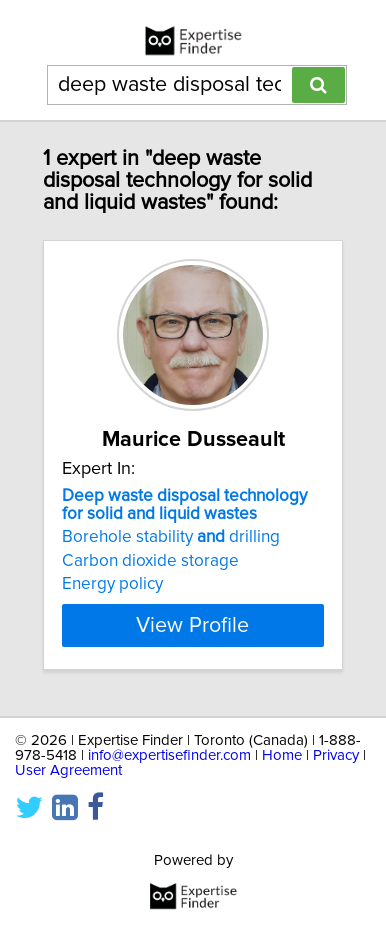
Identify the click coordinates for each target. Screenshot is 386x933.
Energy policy (112, 584)
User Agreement (68, 770)
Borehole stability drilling (171, 537)
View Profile (192, 625)
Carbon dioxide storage (150, 561)
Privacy (336, 755)
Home (282, 755)
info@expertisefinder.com (169, 755)
